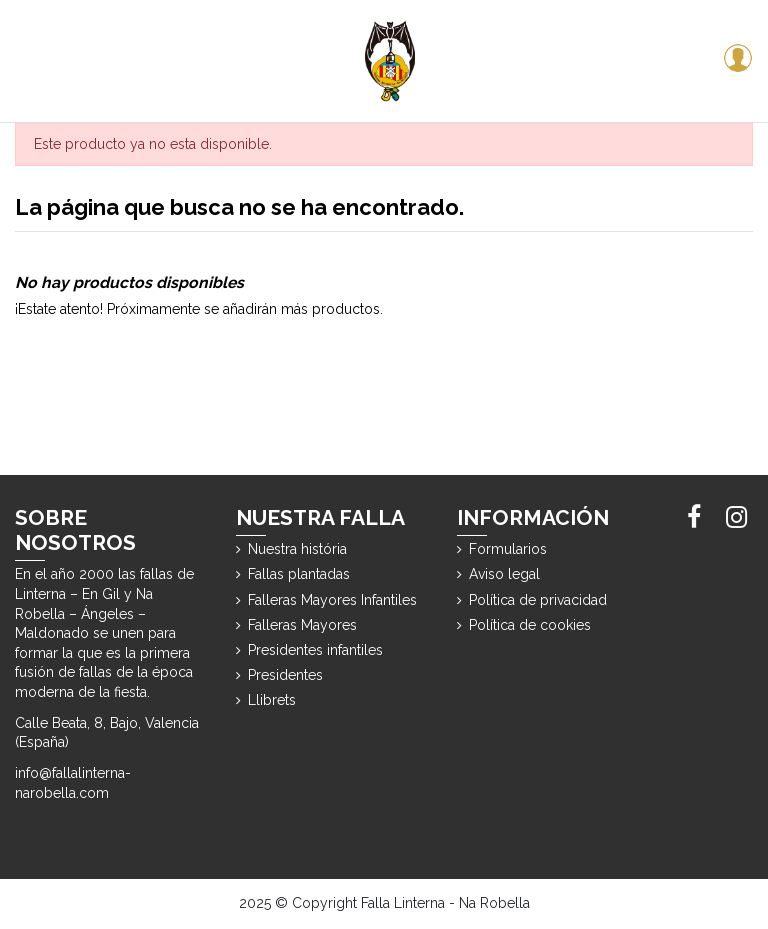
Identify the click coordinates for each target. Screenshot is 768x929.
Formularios (508, 549)
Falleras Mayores (302, 625)
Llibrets (272, 700)
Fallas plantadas (299, 574)
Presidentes (285, 675)
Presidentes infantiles (315, 650)
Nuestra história (297, 549)
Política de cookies (530, 625)
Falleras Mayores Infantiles (332, 600)
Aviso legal (504, 574)
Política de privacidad (538, 600)
